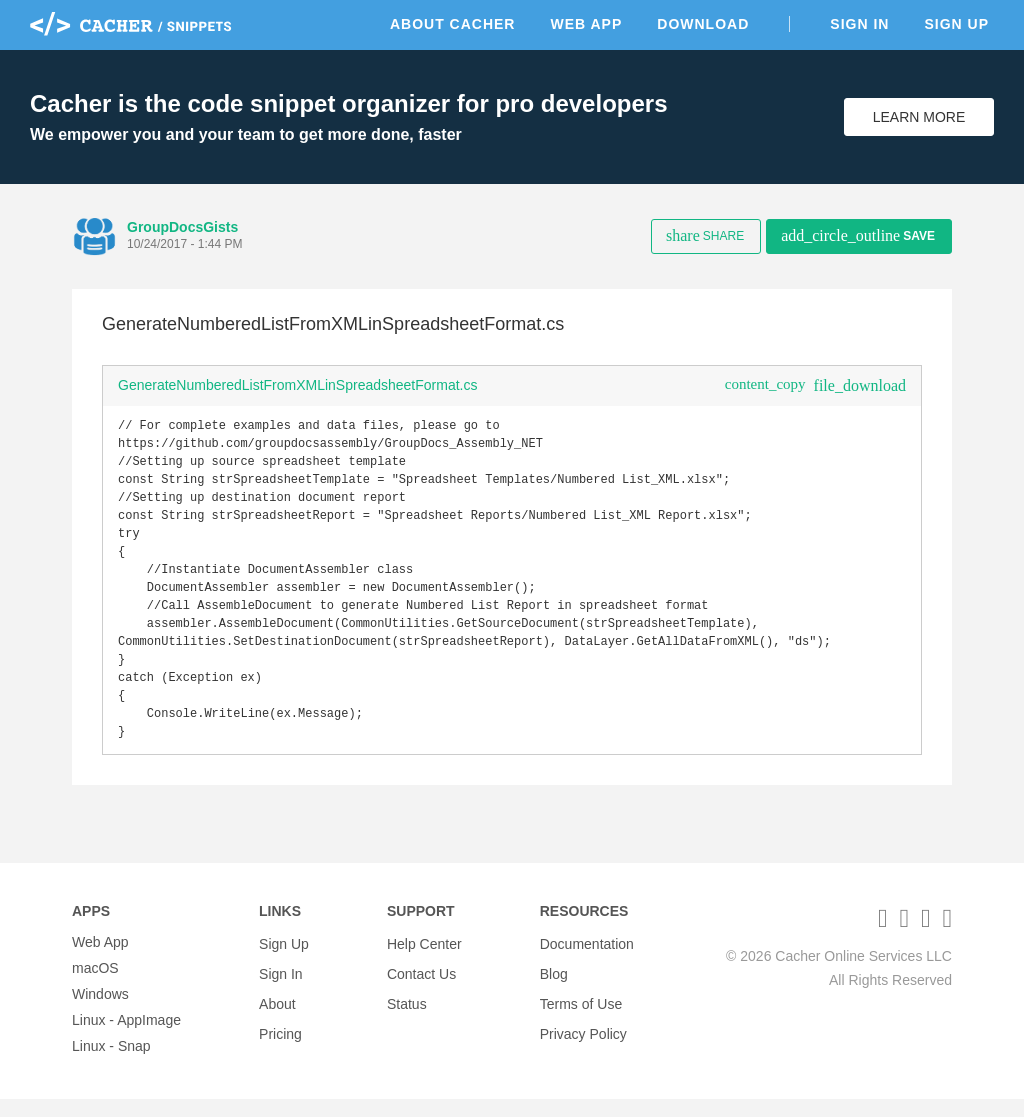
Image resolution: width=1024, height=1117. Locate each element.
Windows (100, 1012)
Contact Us (421, 986)
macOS (95, 986)
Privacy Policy (583, 1038)
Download (703, 24)
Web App (586, 24)
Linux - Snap (111, 1064)
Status (407, 1012)
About (277, 1012)
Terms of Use (581, 1012)
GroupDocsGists (182, 227)
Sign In (859, 24)
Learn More (919, 117)
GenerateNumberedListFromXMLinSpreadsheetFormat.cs (298, 385)
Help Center (424, 960)
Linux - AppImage (126, 1038)
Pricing (280, 1038)
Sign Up (956, 24)
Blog (554, 986)
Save (858, 235)
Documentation (587, 960)
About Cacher (453, 24)
